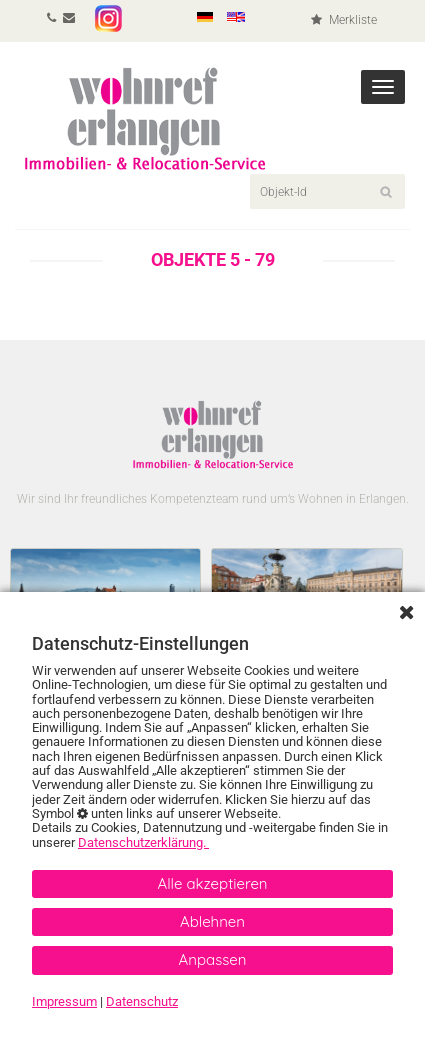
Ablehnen (212, 921)
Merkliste (344, 20)
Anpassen (213, 959)
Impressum (64, 1001)
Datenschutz (142, 1001)
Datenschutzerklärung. (143, 842)
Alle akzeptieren (212, 883)
